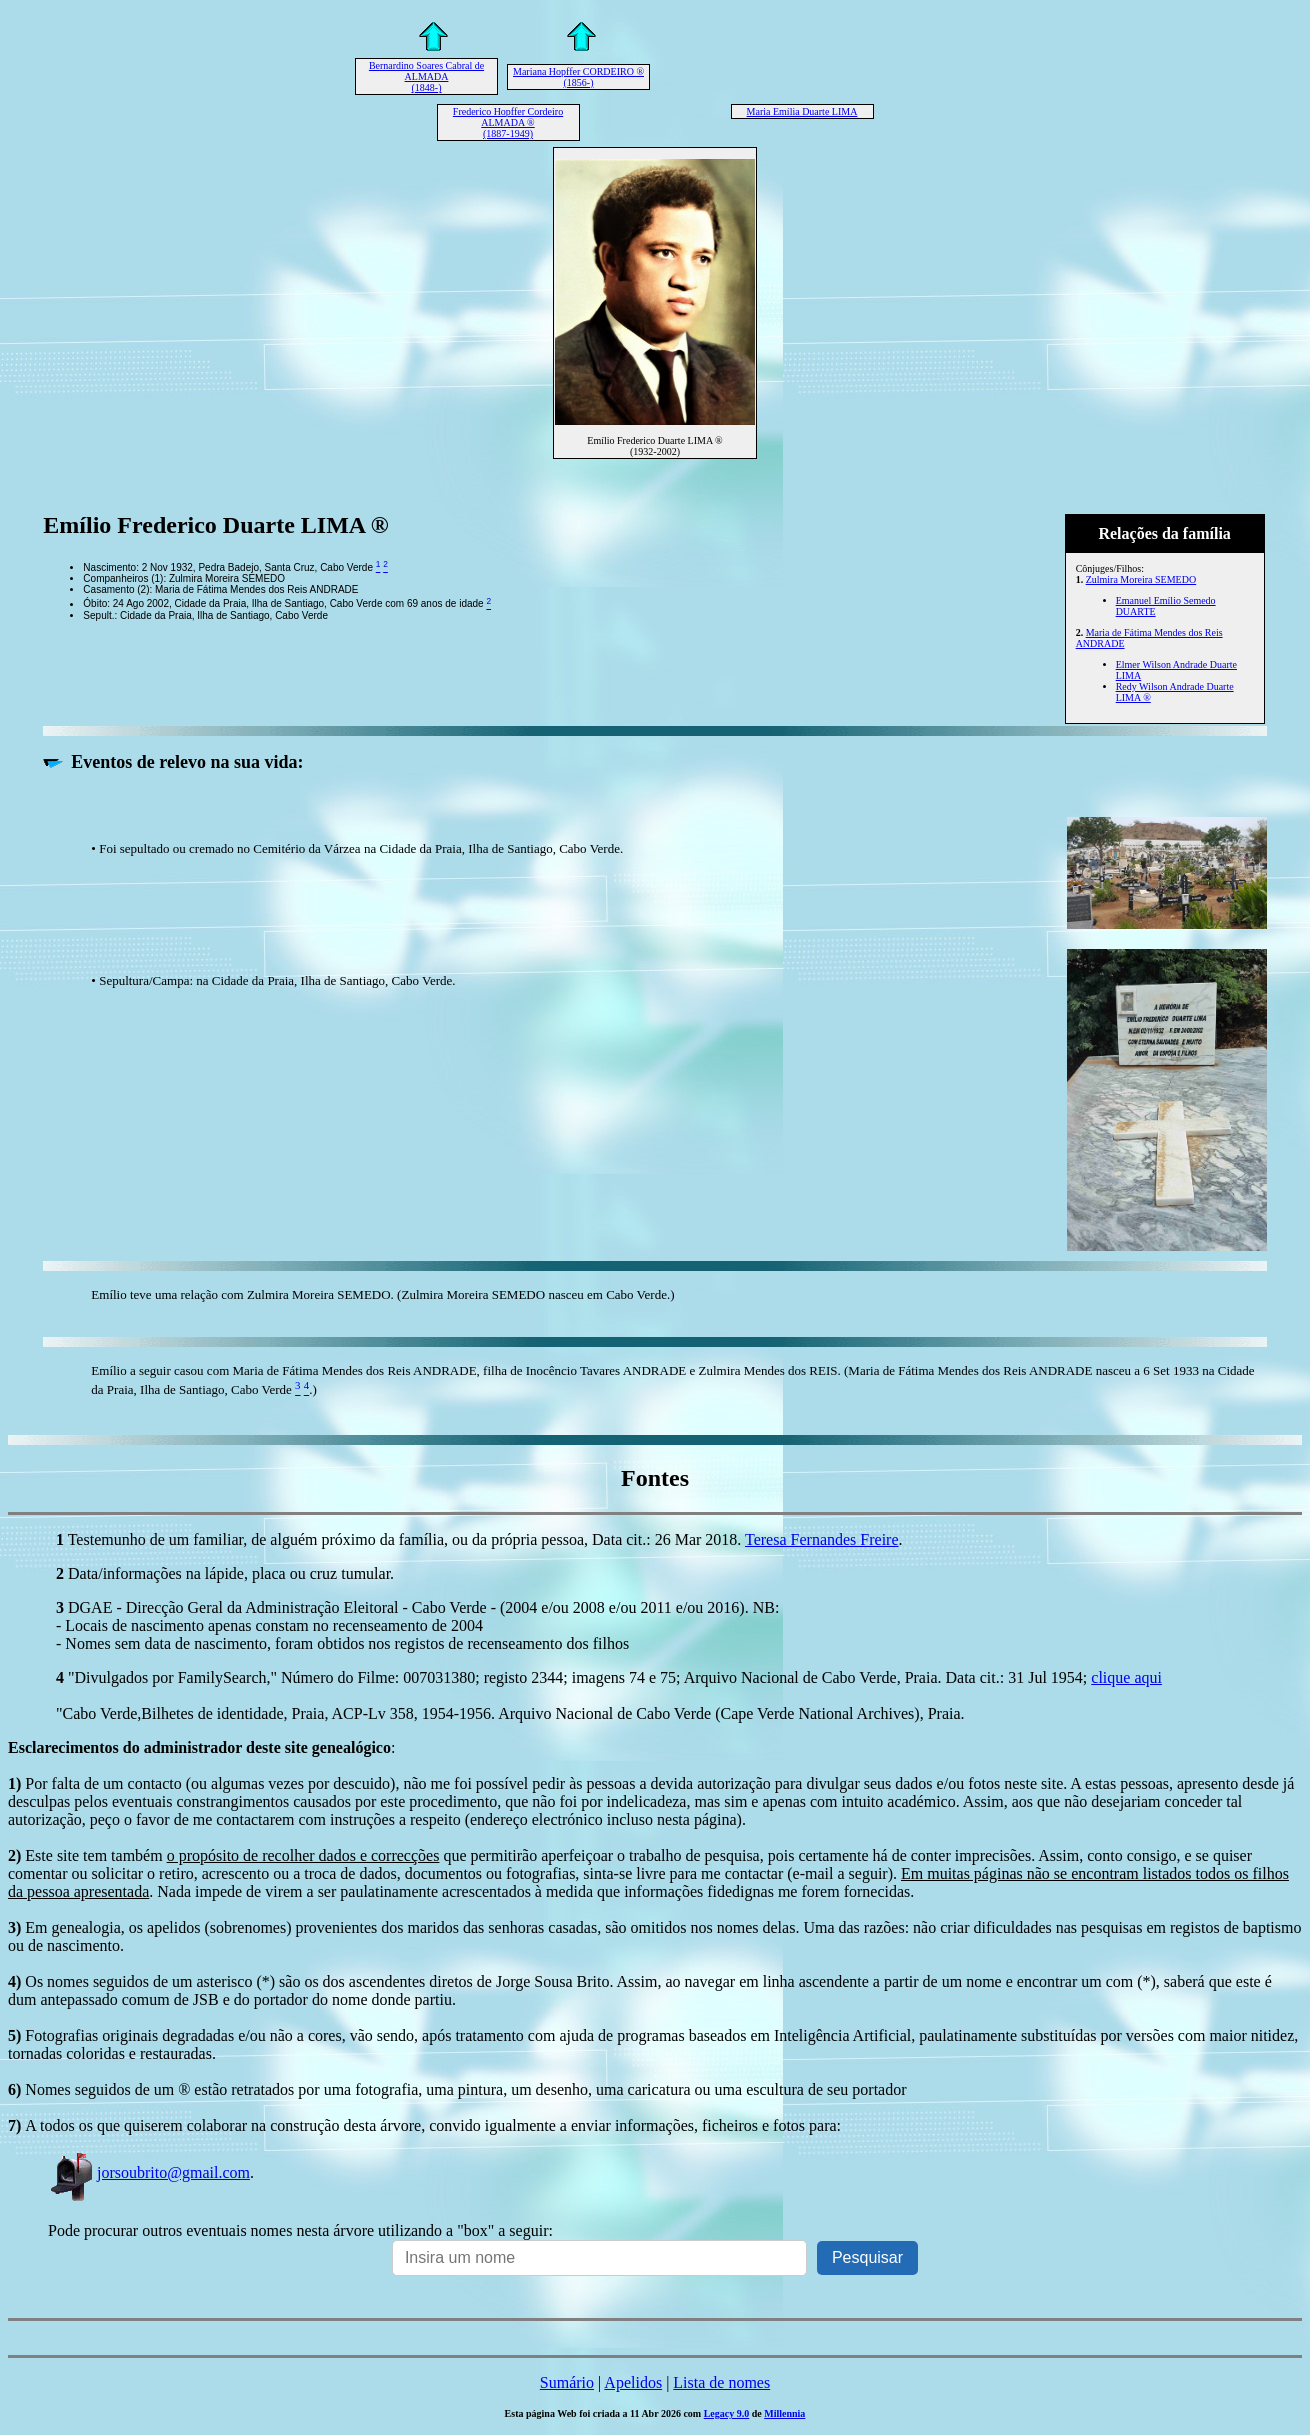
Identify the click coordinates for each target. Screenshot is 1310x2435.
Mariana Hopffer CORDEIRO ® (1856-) (578, 77)
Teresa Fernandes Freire (821, 1539)
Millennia (784, 2413)
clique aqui (1126, 1677)
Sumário (567, 2382)
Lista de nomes (721, 2382)
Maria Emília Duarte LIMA (802, 111)
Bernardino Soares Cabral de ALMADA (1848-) (426, 76)
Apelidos (633, 2382)
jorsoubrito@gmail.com (149, 2172)
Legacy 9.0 (727, 2413)
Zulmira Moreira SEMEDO (1141, 579)
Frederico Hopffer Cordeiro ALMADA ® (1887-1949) (508, 122)
